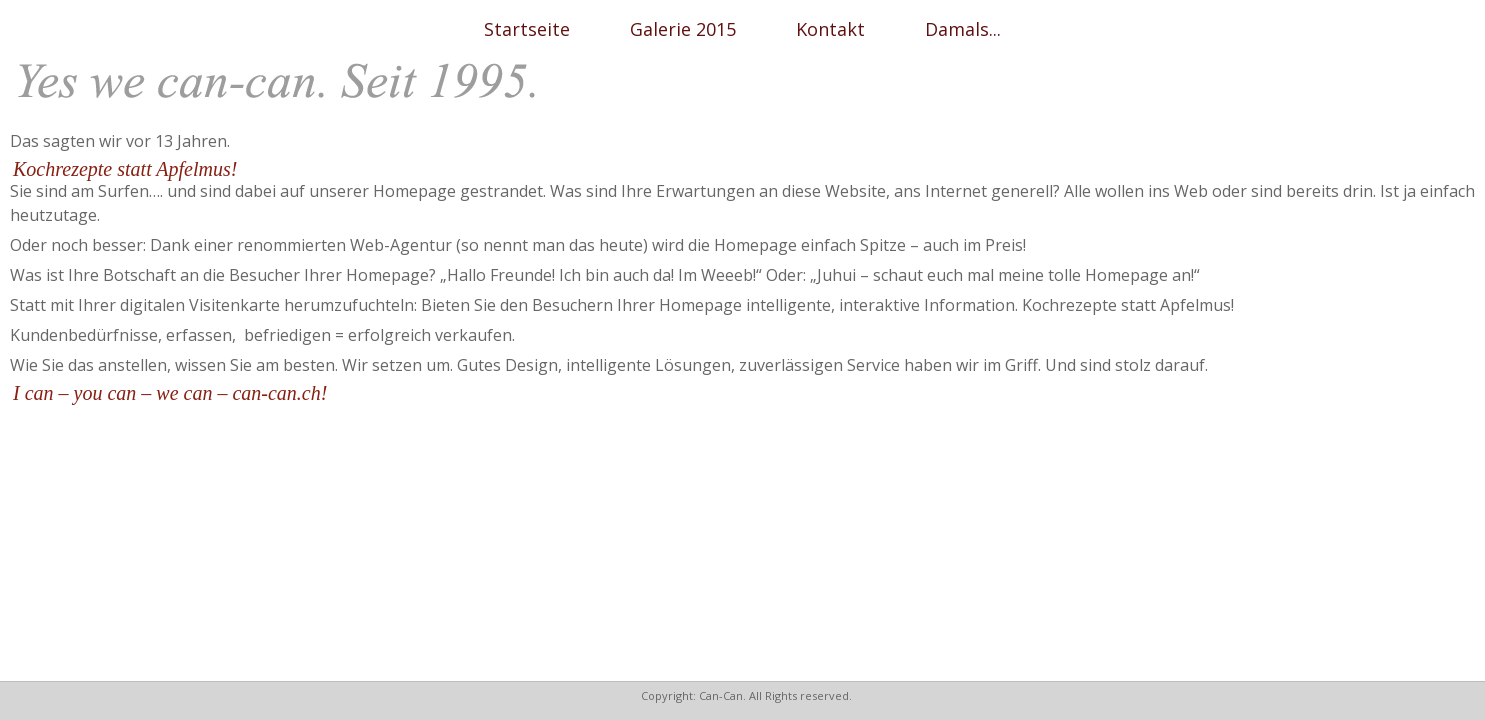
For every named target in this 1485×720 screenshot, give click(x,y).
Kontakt (830, 29)
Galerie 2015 (683, 29)
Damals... (963, 29)
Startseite (527, 29)
